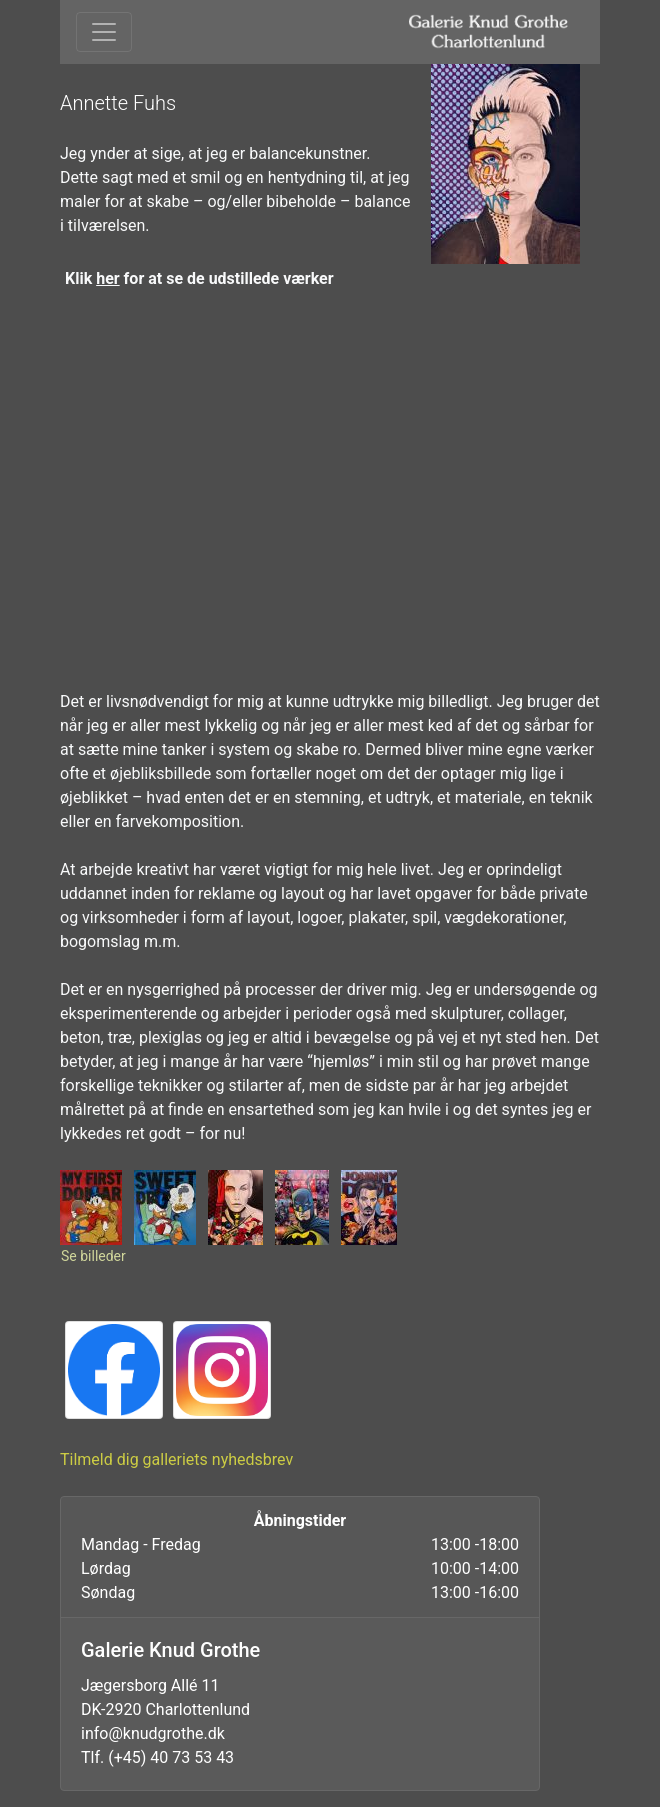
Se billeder (93, 1256)
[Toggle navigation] (104, 32)
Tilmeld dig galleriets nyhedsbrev (176, 1459)
